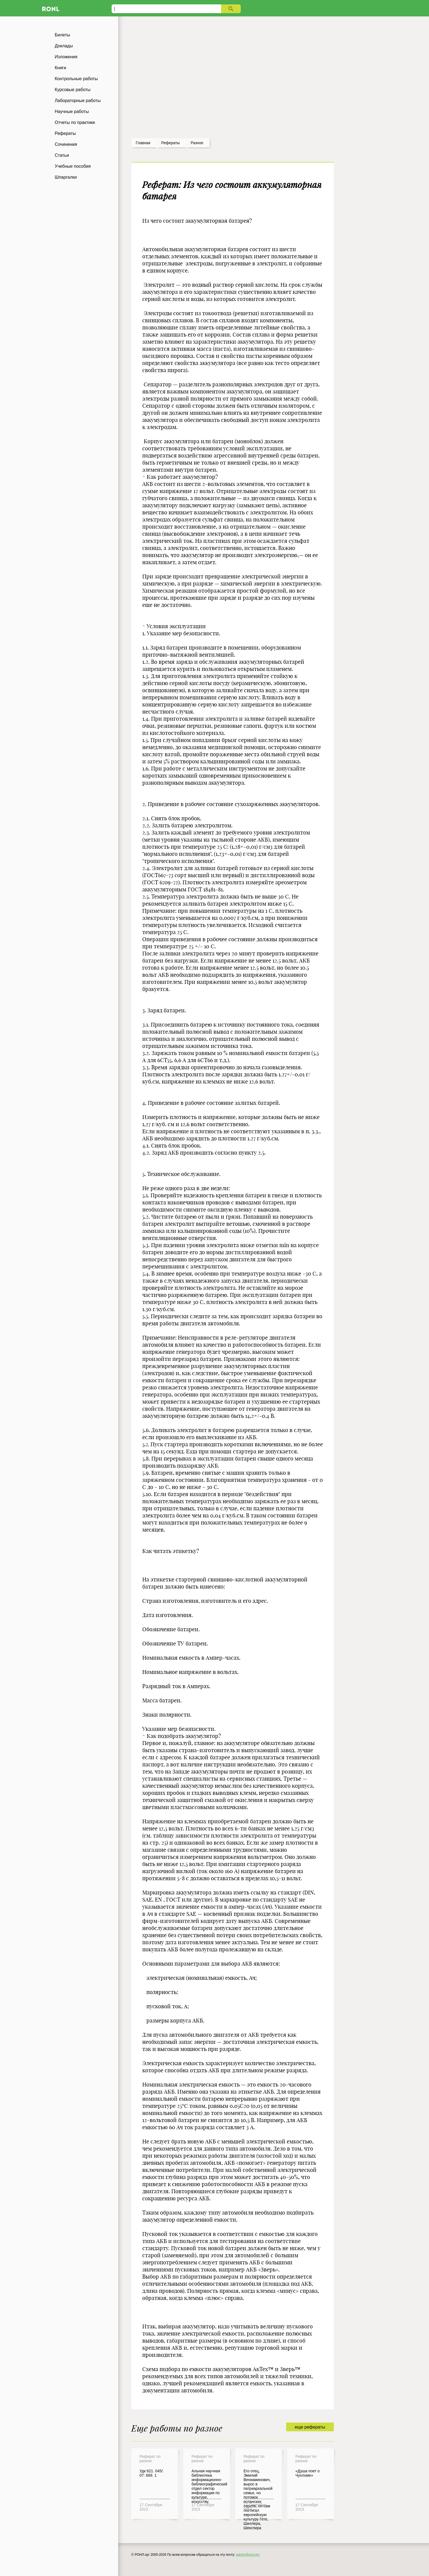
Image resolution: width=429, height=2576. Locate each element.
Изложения (66, 56)
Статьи (62, 155)
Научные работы (72, 111)
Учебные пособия (73, 166)
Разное (197, 143)
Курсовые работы (73, 89)
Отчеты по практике (75, 122)
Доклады (64, 46)
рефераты (170, 143)
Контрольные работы (76, 78)
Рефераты (65, 133)
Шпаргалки (66, 177)
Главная (143, 143)
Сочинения (66, 144)
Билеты (62, 35)
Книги (60, 67)
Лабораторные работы (78, 100)
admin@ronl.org (248, 2555)
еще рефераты (310, 2427)
